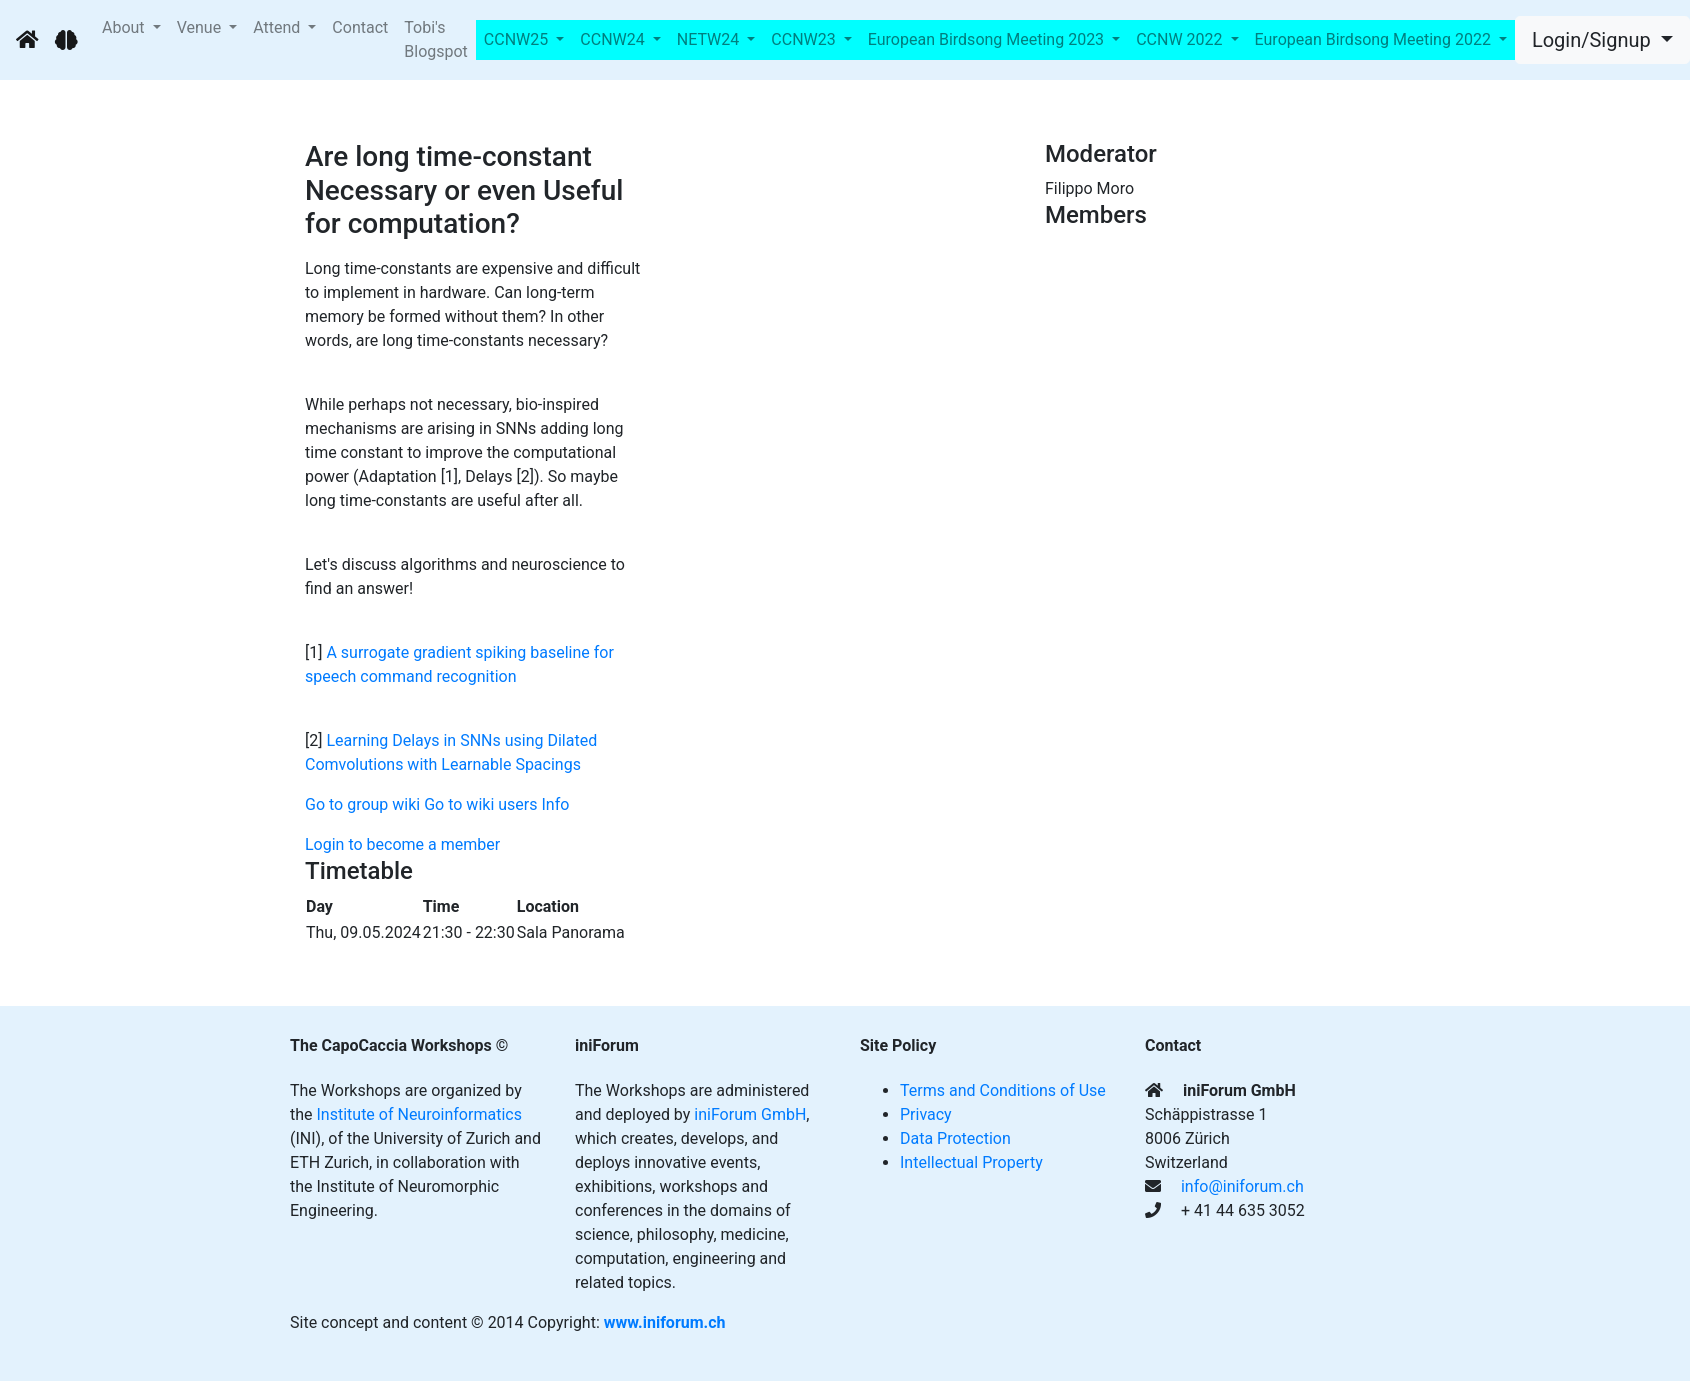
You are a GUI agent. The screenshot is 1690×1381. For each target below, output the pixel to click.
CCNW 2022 (1181, 39)
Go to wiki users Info (496, 804)
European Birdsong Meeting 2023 (988, 39)
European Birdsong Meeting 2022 (1375, 39)
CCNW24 (614, 39)
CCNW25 (518, 39)
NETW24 (710, 39)
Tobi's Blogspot (436, 39)
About (125, 27)
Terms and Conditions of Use (1003, 1090)
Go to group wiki (362, 804)
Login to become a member (402, 844)
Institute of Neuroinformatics (419, 1114)
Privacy (926, 1114)
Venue (201, 27)
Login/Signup (1594, 40)
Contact (360, 27)
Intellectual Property (971, 1162)
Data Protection (955, 1138)
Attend (278, 27)
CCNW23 (805, 39)
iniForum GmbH (750, 1114)
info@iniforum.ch (1242, 1186)
